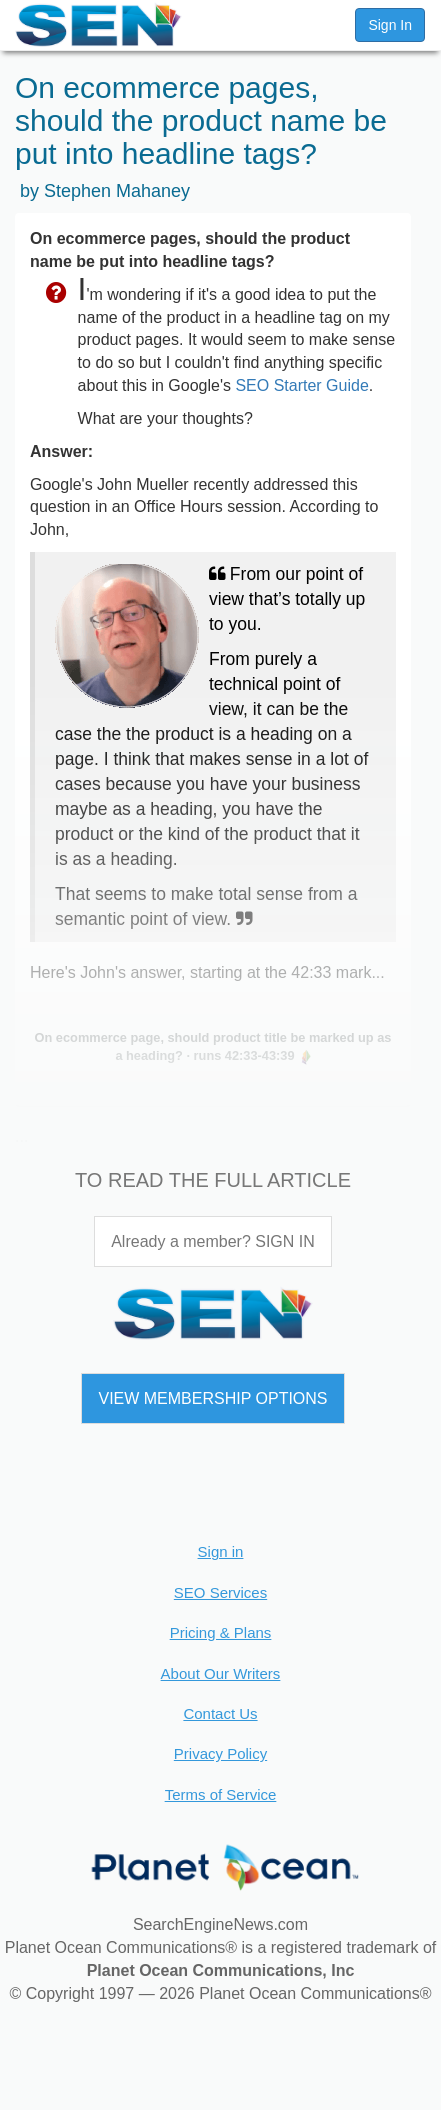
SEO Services (220, 1592)
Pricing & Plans (221, 1632)
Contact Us (220, 1713)
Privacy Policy (220, 1753)
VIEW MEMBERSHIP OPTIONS (212, 1398)
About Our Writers (221, 1673)
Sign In (390, 25)
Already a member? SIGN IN (213, 1241)
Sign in (221, 1551)
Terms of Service (221, 1794)
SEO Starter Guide (301, 385)
